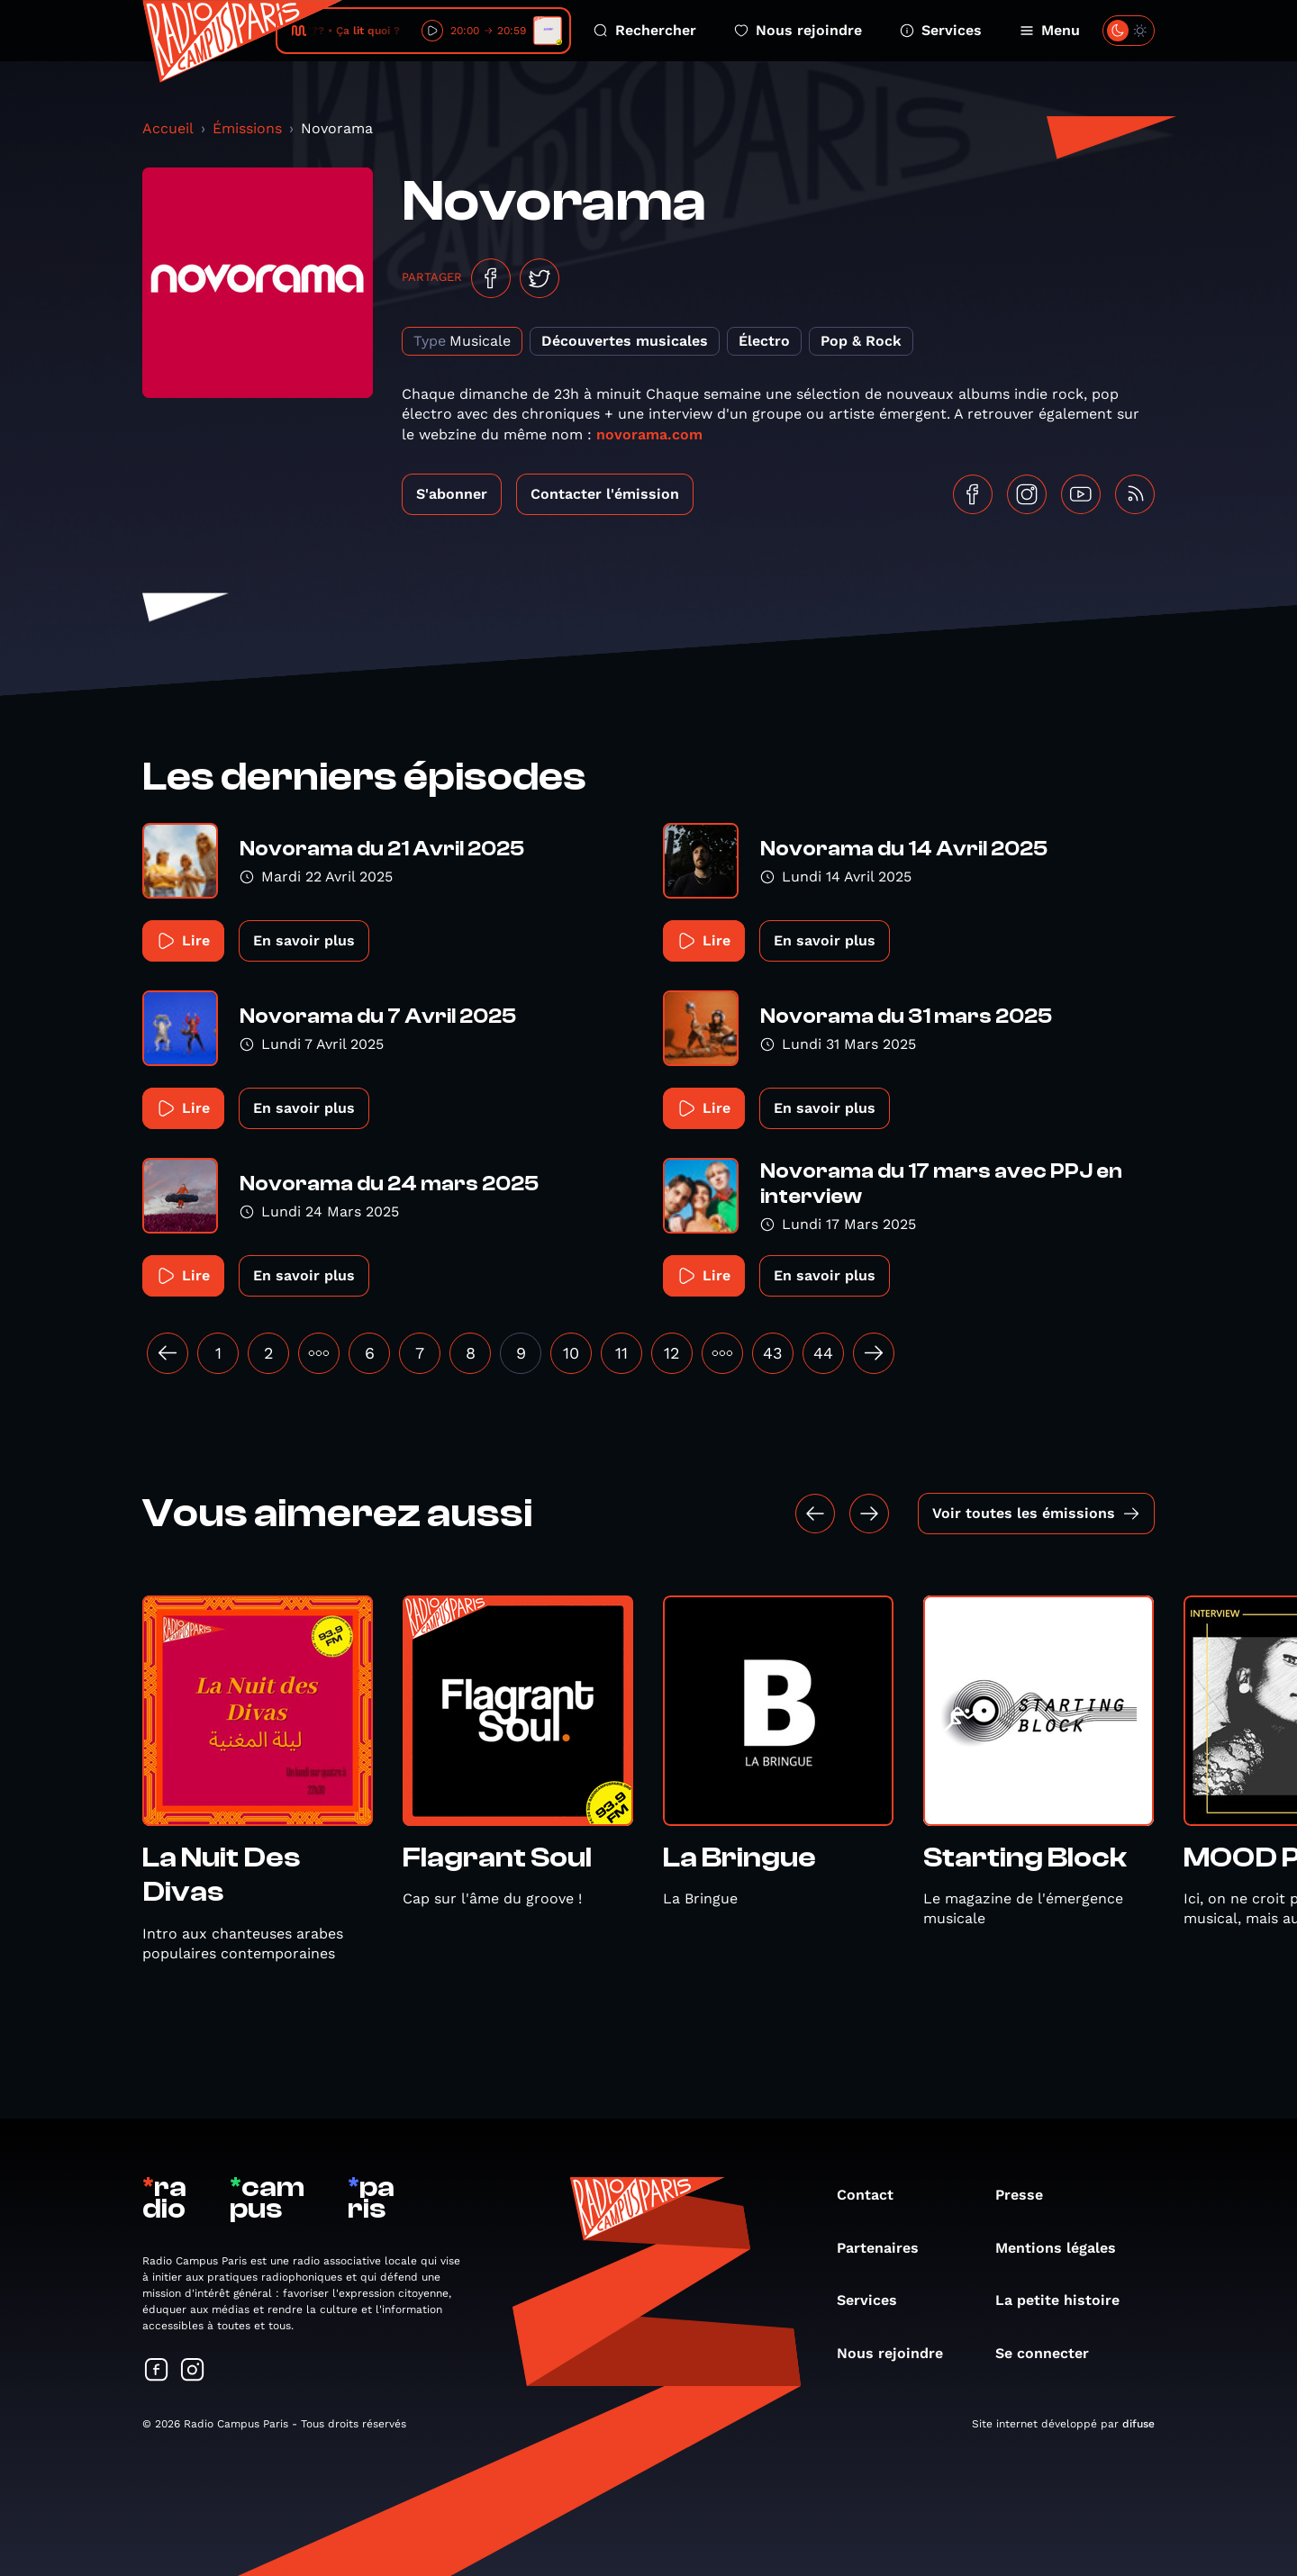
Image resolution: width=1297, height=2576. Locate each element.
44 (823, 1352)
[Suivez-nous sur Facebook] (156, 2371)
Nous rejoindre (798, 30)
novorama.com (649, 434)
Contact (874, 2194)
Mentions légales (1064, 2247)
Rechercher (645, 30)
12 (672, 1352)
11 (621, 1352)
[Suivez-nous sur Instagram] (192, 2371)
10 (571, 1352)
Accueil (168, 128)
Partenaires (887, 2247)
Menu (1050, 30)
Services (941, 30)
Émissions (247, 128)
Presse (1028, 2194)
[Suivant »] (873, 1353)
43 (773, 1352)
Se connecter (1051, 2353)
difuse (1138, 2424)
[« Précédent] (167, 1353)
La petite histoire (1066, 2300)
